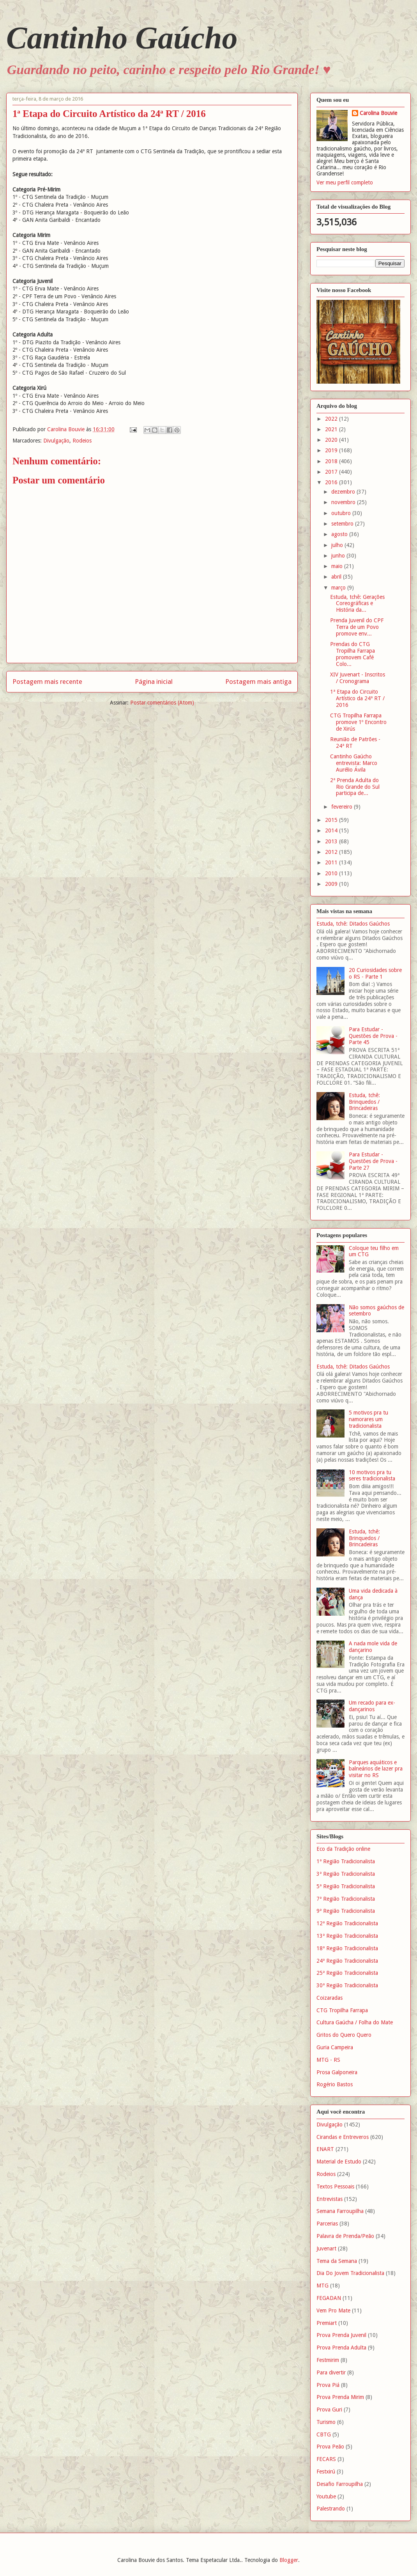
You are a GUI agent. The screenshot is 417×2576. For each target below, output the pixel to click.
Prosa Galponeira (336, 2072)
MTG (322, 2285)
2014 (332, 830)
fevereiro (342, 807)
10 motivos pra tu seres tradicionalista (372, 1475)
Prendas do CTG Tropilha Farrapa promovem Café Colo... (352, 654)
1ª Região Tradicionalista (345, 1861)
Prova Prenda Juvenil (341, 2335)
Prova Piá (327, 2385)
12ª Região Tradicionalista (347, 1923)
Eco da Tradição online (343, 1849)
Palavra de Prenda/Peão (345, 2236)
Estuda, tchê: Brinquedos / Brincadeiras (364, 1102)
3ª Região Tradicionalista (345, 1874)
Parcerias (327, 2223)
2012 (332, 852)
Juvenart (326, 2248)
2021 (332, 429)
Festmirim (327, 2360)
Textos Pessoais (335, 2186)
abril (337, 577)
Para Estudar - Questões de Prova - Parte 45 (373, 1036)
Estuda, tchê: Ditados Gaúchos (353, 924)
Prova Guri (329, 2409)
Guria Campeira (334, 2047)
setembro (343, 524)
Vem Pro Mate (333, 2310)
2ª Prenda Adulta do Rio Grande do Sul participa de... (355, 787)
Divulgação (56, 440)
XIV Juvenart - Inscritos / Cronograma (357, 677)
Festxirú (325, 2471)
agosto (340, 534)
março (339, 587)
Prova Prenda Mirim (340, 2397)
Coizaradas (329, 1998)
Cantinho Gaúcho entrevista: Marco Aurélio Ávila (353, 763)
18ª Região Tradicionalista (347, 1948)
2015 (332, 820)
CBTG (323, 2434)
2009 (332, 884)
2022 (332, 419)
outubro (341, 513)
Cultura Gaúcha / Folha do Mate (354, 2022)
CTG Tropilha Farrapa (342, 2010)
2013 (332, 841)
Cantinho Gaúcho (122, 38)
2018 (332, 461)
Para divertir (331, 2372)
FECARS (326, 2459)
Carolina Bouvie (378, 113)
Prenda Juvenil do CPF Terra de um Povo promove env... (356, 627)
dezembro (344, 492)
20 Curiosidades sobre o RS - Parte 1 (375, 973)
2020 (332, 440)
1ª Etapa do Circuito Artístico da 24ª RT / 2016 (357, 698)
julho (338, 545)
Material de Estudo (338, 2161)
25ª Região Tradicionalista (347, 1973)
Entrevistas (329, 2199)
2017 (332, 472)
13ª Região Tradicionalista (347, 1936)
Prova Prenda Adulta (341, 2347)
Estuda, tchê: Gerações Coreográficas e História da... (357, 603)
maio (337, 566)
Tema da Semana (336, 2261)
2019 (332, 450)
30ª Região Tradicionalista (347, 1985)
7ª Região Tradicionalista (345, 1899)
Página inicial (154, 681)
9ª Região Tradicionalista (345, 1911)
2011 (332, 862)
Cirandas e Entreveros (342, 2137)
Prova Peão (330, 2446)
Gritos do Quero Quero (343, 2035)
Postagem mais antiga (258, 681)
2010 (332, 873)
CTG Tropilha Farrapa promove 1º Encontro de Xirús (358, 722)
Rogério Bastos (334, 2084)
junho (338, 555)
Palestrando (330, 2508)
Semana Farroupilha (340, 2211)
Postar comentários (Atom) (162, 702)
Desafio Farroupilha (339, 2484)
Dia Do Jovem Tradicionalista (350, 2273)
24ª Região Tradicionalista (347, 1961)
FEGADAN (328, 2298)
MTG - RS (328, 2060)
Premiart (326, 2323)
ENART (325, 2149)
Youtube (326, 2496)
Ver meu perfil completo (344, 182)
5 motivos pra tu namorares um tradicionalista (368, 1419)
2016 (332, 482)
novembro (344, 502)
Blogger (288, 2560)
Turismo (326, 2422)
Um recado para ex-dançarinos (372, 1706)
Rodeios (82, 440)
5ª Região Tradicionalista (345, 1886)
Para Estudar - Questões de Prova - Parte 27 (373, 1161)
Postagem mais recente (47, 681)
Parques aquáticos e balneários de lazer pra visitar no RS (376, 1769)
